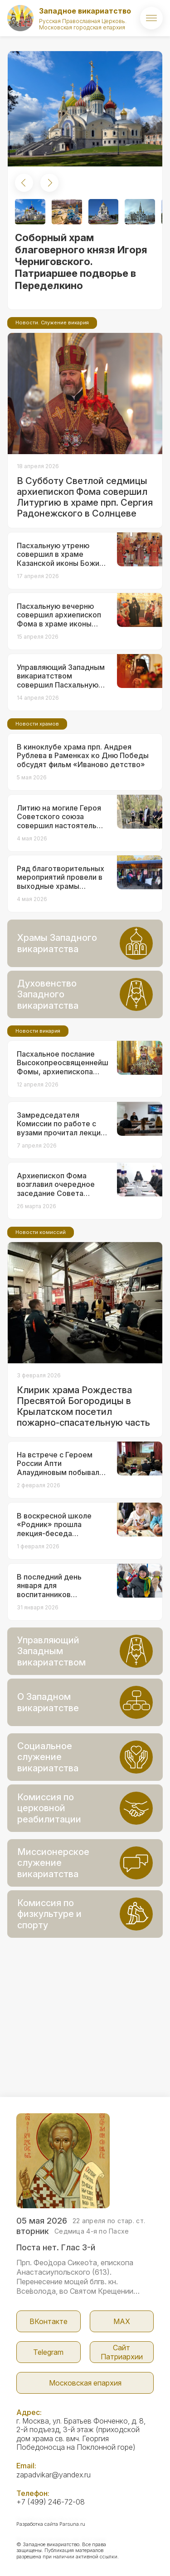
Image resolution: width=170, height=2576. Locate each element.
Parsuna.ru (72, 2524)
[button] (24, 183)
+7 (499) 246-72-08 (50, 2501)
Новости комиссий (40, 1232)
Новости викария (37, 1031)
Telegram (48, 2352)
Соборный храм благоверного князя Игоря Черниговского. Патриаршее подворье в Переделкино (81, 261)
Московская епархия (85, 2382)
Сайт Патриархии (122, 2352)
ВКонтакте (48, 2321)
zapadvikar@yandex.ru (53, 2474)
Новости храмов (37, 724)
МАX (121, 2321)
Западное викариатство (85, 10)
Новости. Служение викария (52, 322)
